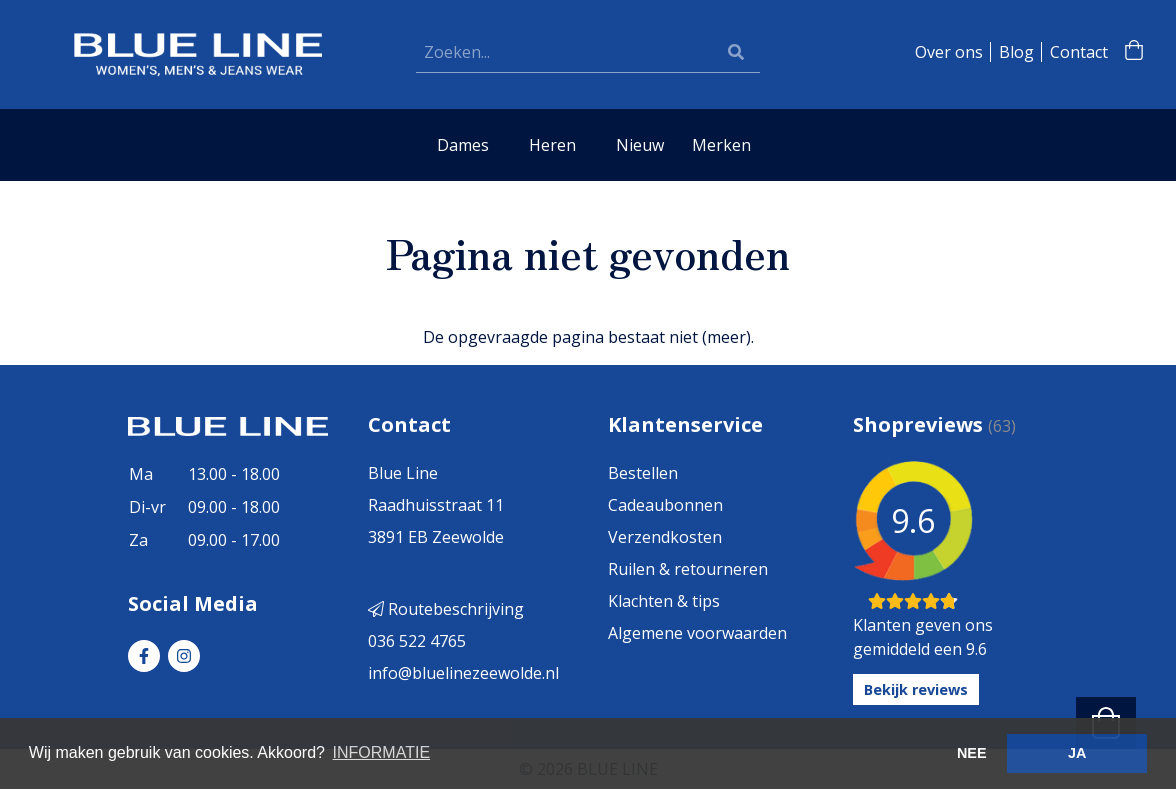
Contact (1079, 52)
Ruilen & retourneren (688, 569)
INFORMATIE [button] (381, 752)
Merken (721, 145)
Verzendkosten (665, 537)
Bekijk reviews (916, 689)
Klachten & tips (664, 601)
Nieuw (640, 145)
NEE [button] (972, 753)
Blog (1016, 52)
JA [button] (1077, 753)
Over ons (949, 52)
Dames (463, 145)
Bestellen (643, 473)
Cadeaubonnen (665, 505)
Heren (552, 145)
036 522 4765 (417, 641)
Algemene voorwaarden (697, 633)
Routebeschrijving (446, 609)
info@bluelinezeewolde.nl (463, 673)
